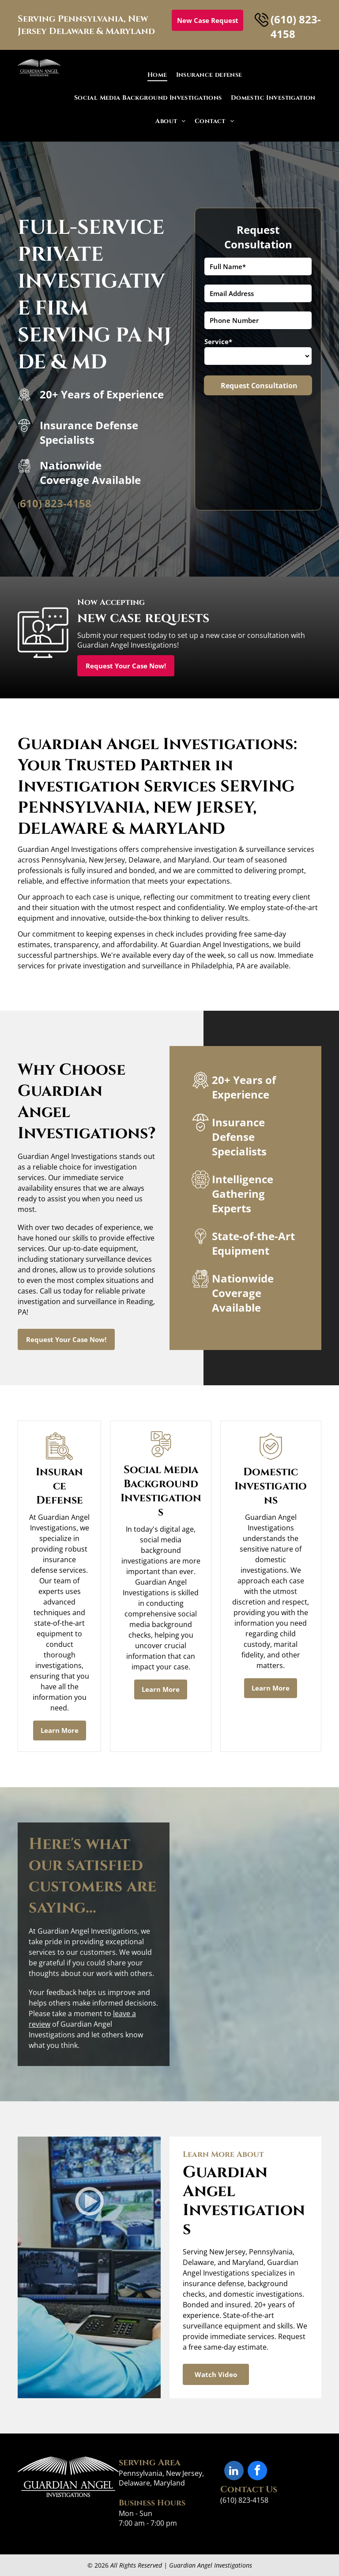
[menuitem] (157, 74)
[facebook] (257, 2471)
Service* (218, 341)
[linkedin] (234, 2471)
